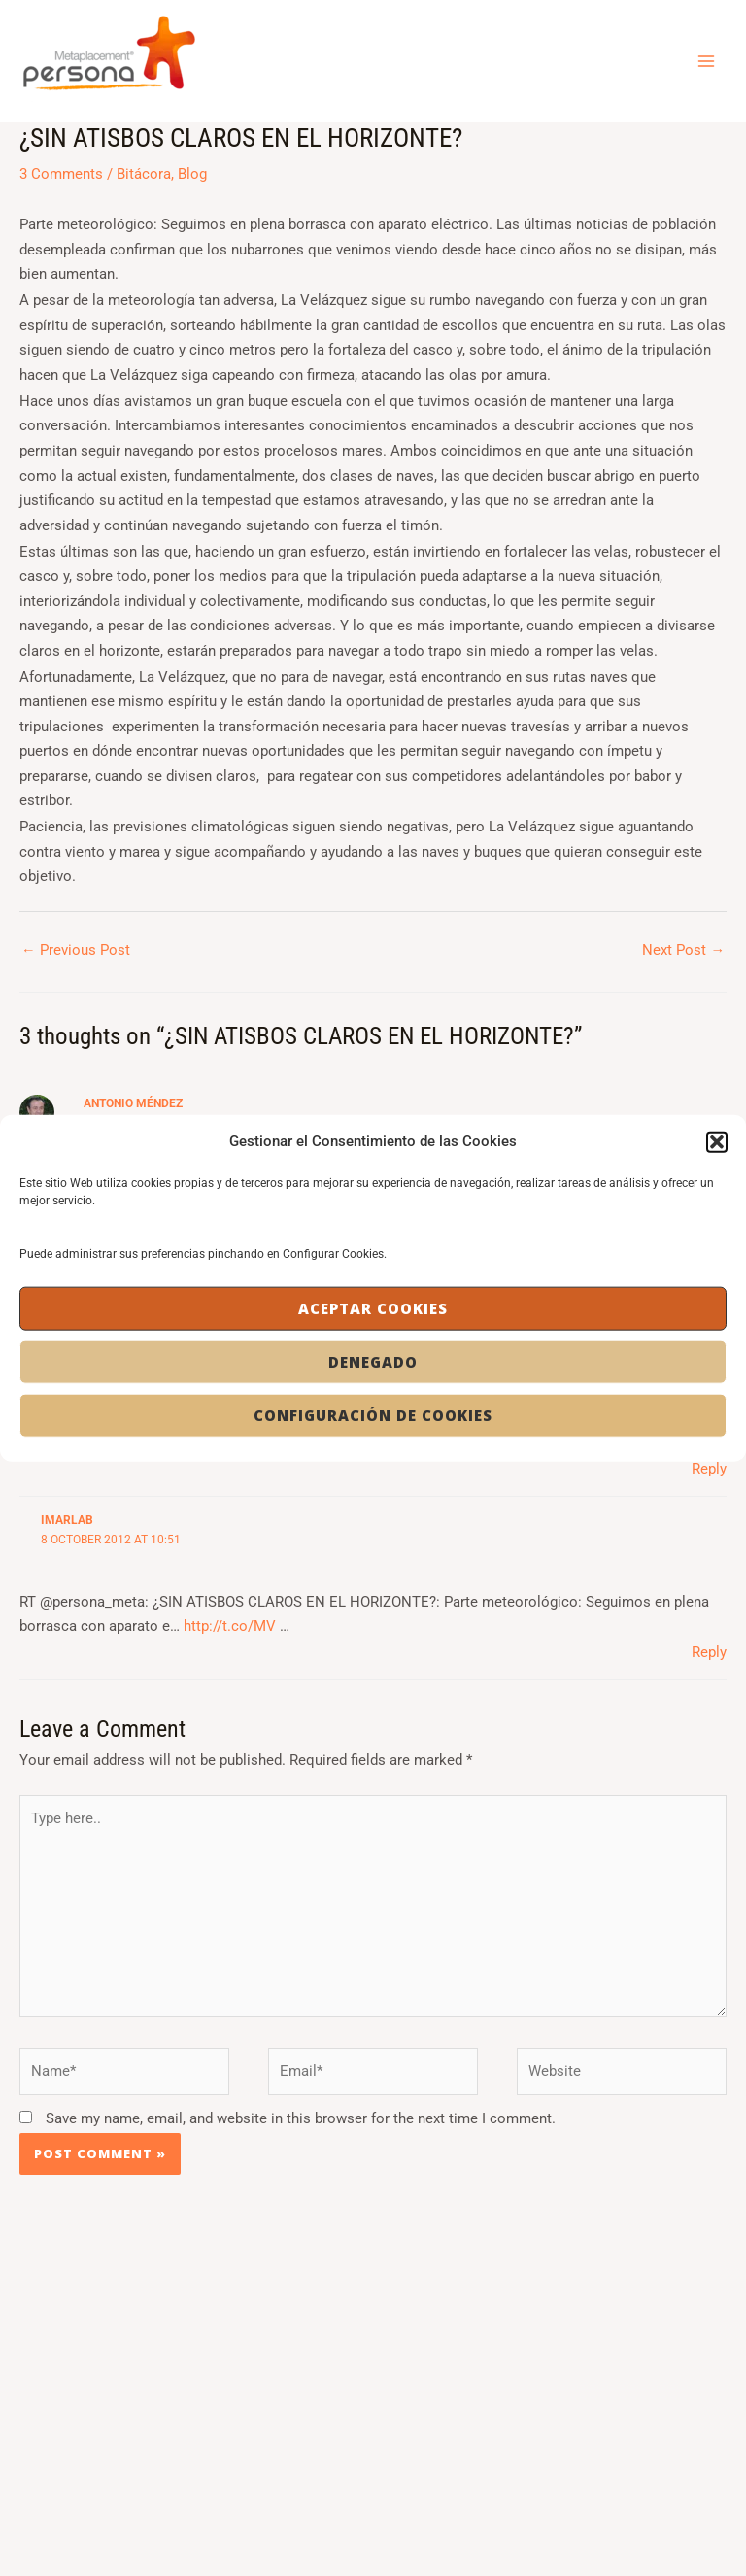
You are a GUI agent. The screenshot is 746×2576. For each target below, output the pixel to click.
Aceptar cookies (373, 1308)
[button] (717, 1141)
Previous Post (75, 950)
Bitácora (144, 174)
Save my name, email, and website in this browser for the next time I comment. (301, 2118)
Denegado (373, 1362)
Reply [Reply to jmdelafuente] (709, 1468)
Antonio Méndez (133, 1103)
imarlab (67, 1520)
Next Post (683, 950)
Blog (192, 174)
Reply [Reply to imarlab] (709, 1652)
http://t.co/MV (230, 1626)
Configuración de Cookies (373, 1415)
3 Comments (61, 174)
